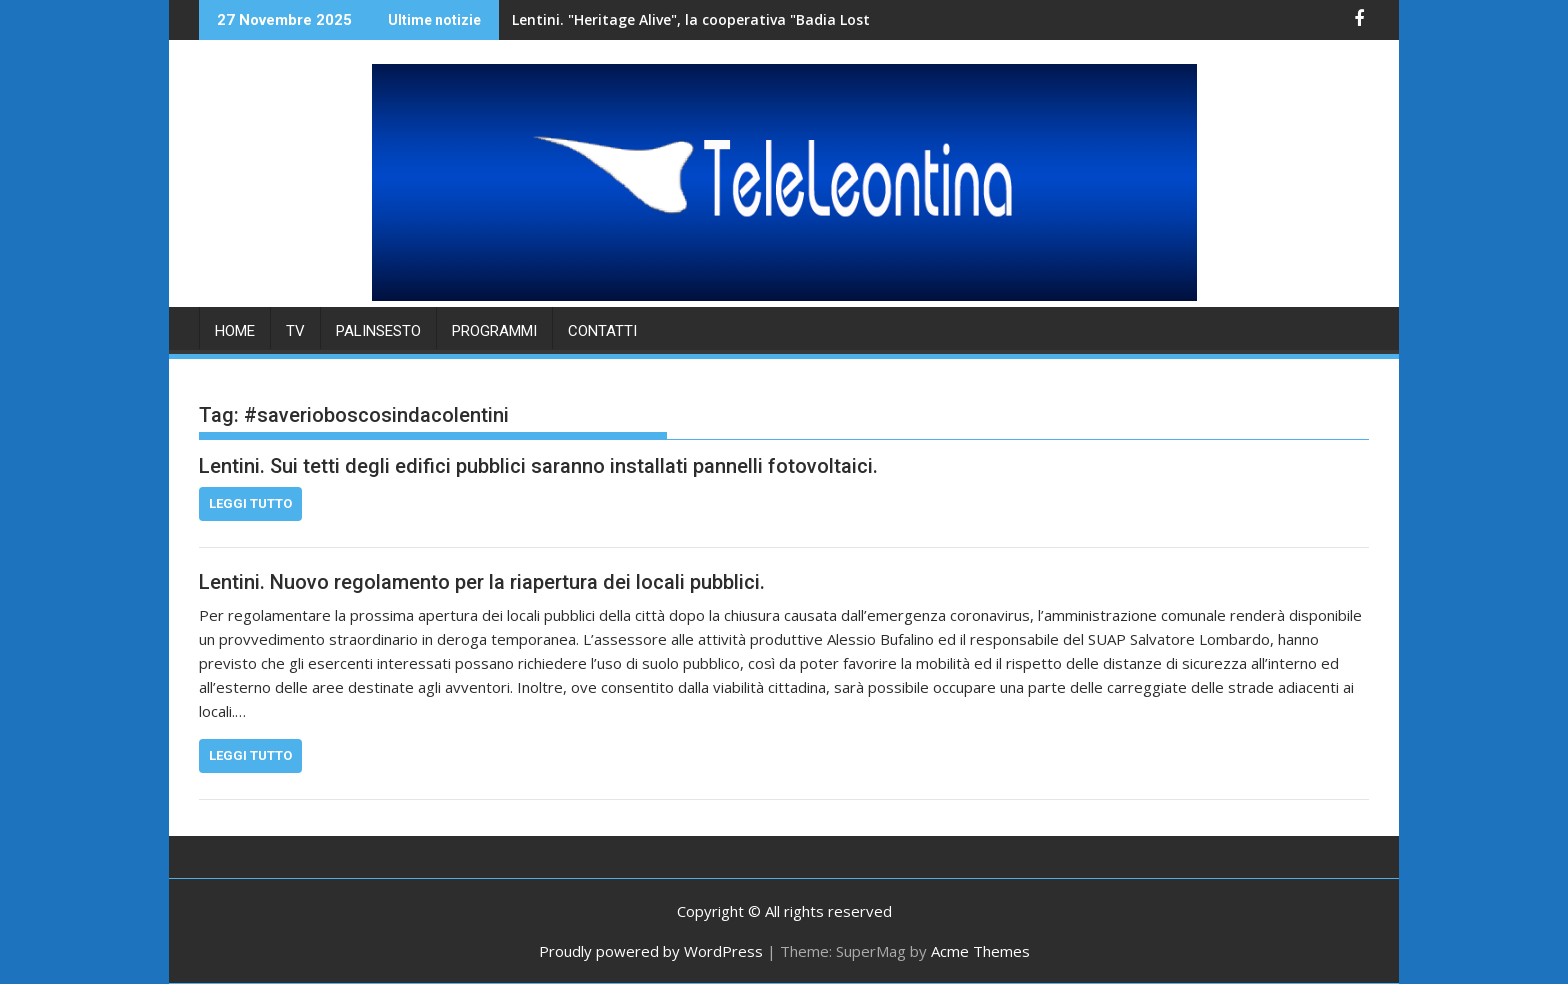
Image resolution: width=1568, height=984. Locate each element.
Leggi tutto (250, 503)
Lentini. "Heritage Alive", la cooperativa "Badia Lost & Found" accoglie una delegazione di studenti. (762, 19)
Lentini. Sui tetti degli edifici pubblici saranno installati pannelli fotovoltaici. (538, 466)
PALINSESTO (378, 331)
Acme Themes (980, 951)
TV (295, 331)
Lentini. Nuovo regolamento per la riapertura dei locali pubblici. (482, 582)
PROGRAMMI (494, 331)
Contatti (602, 331)
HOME (235, 331)
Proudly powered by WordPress (651, 951)
